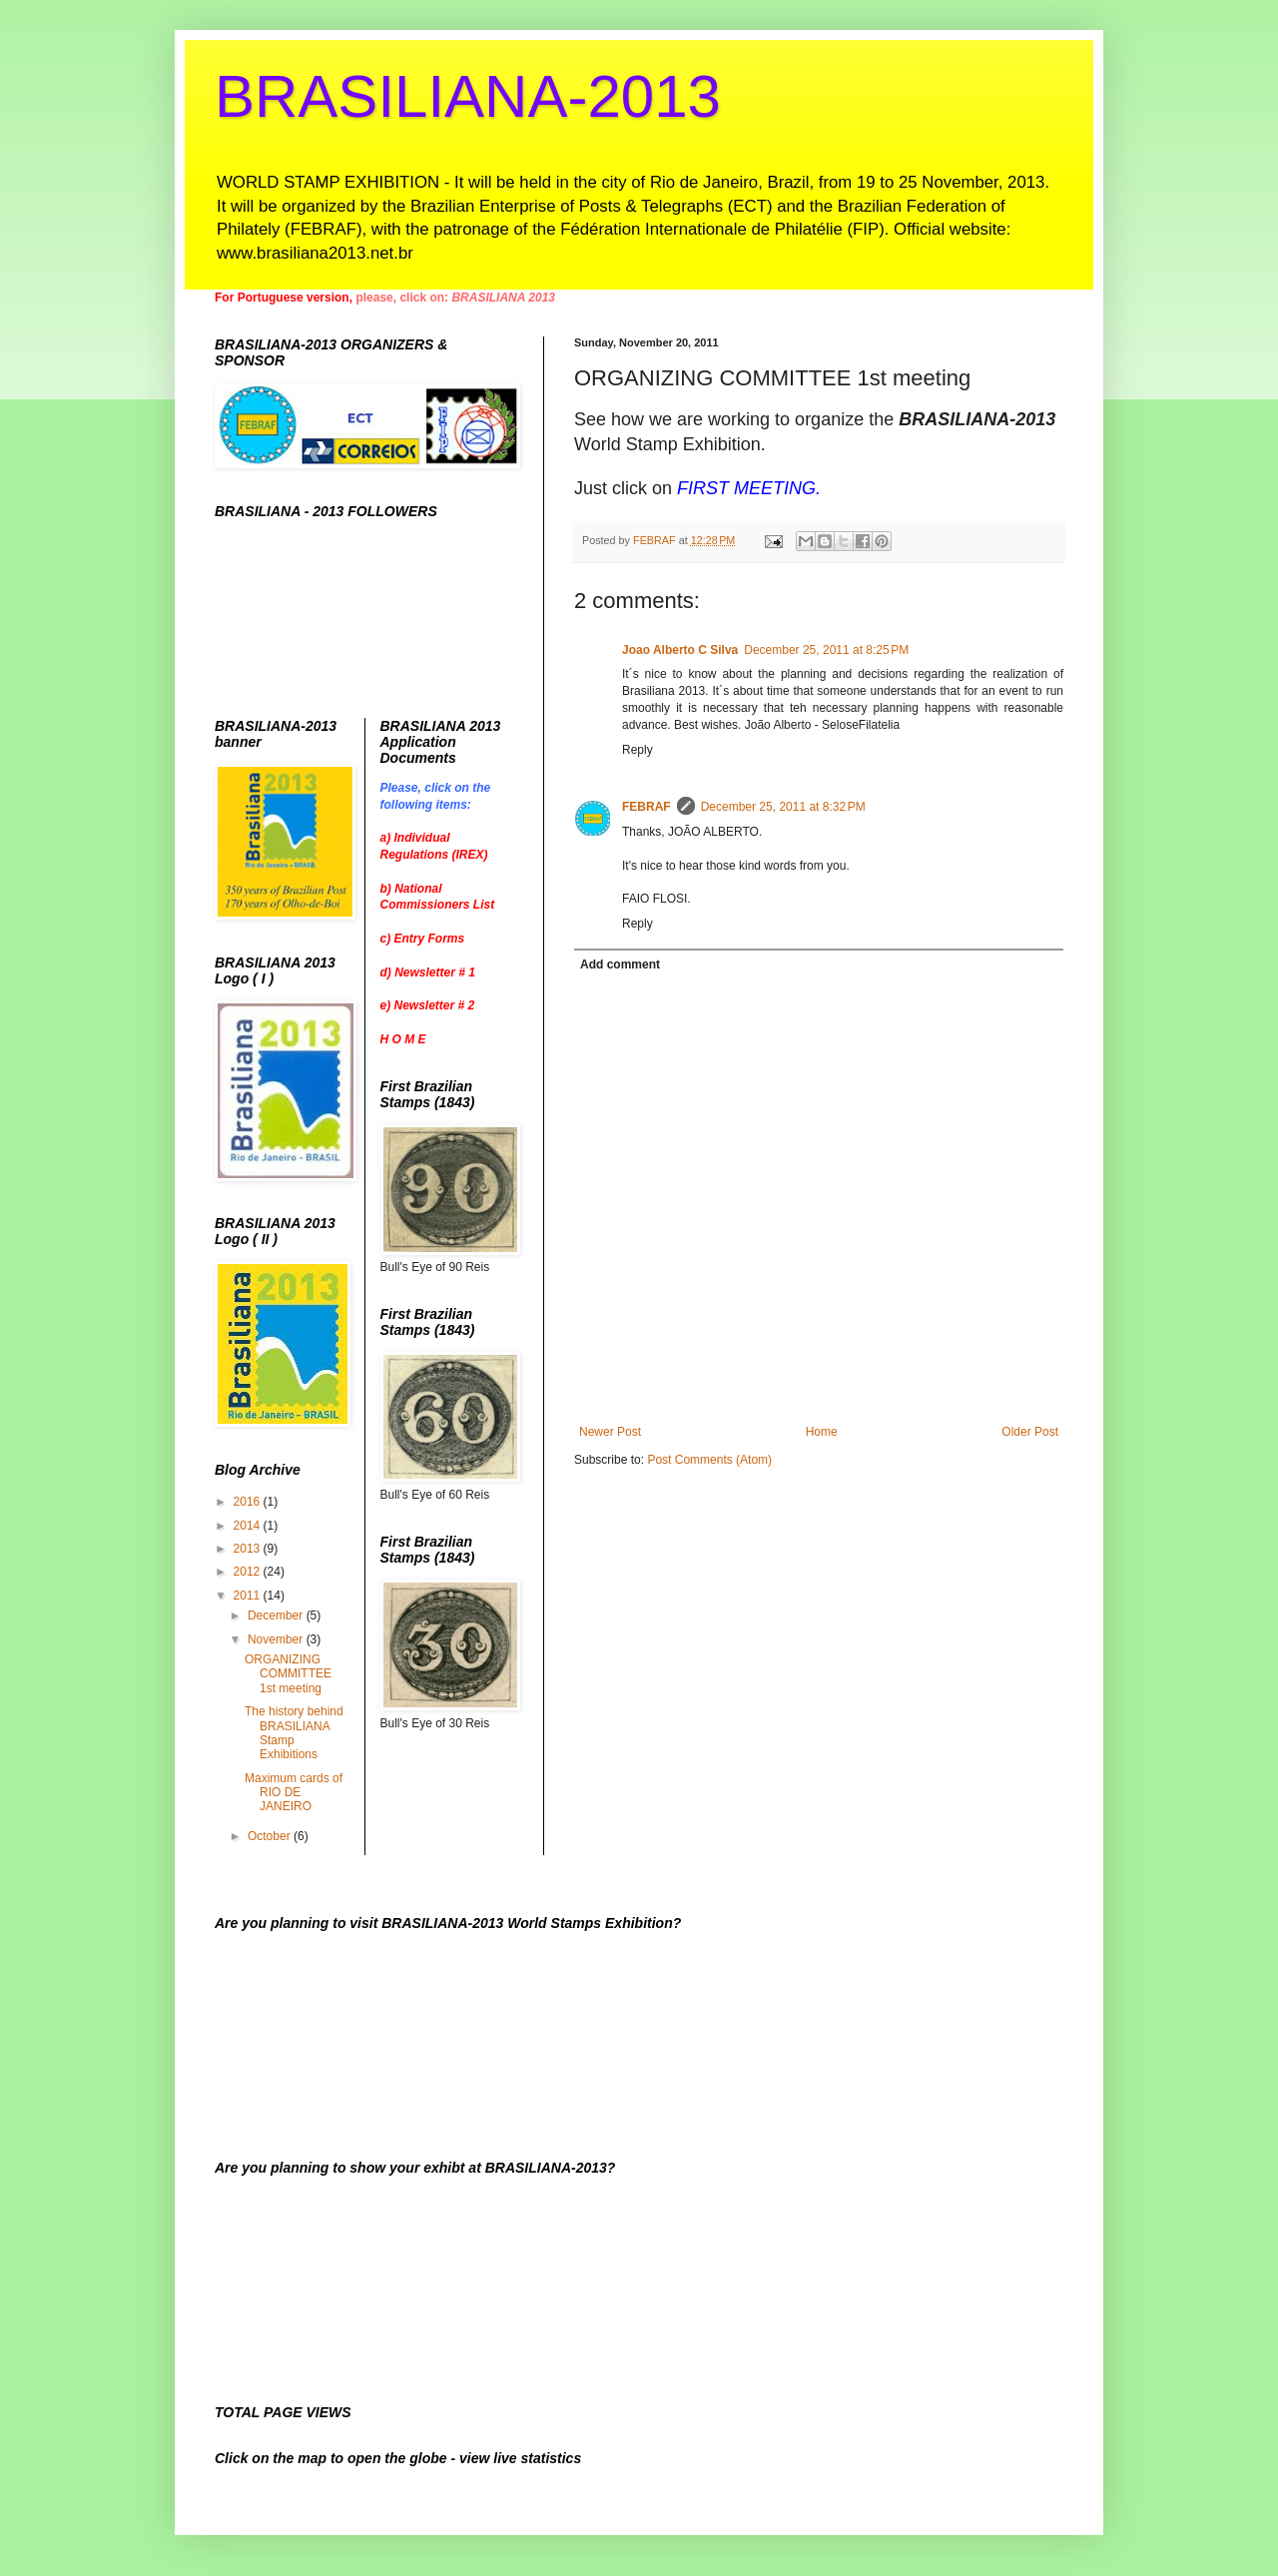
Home (822, 1432)
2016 (249, 1502)
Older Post (1029, 1432)
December (277, 1615)
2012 (249, 1572)
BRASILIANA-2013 (468, 96)
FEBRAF (646, 807)
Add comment (620, 964)
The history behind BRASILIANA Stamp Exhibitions (294, 1732)
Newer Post (610, 1432)
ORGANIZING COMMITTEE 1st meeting (288, 1673)
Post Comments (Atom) (709, 1460)
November (277, 1639)
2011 (249, 1596)
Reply (637, 750)
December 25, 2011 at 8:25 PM (826, 650)
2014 (249, 1526)
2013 (249, 1549)
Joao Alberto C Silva (680, 650)
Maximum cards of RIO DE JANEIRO (293, 1792)
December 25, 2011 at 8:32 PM (783, 807)
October (271, 1836)
